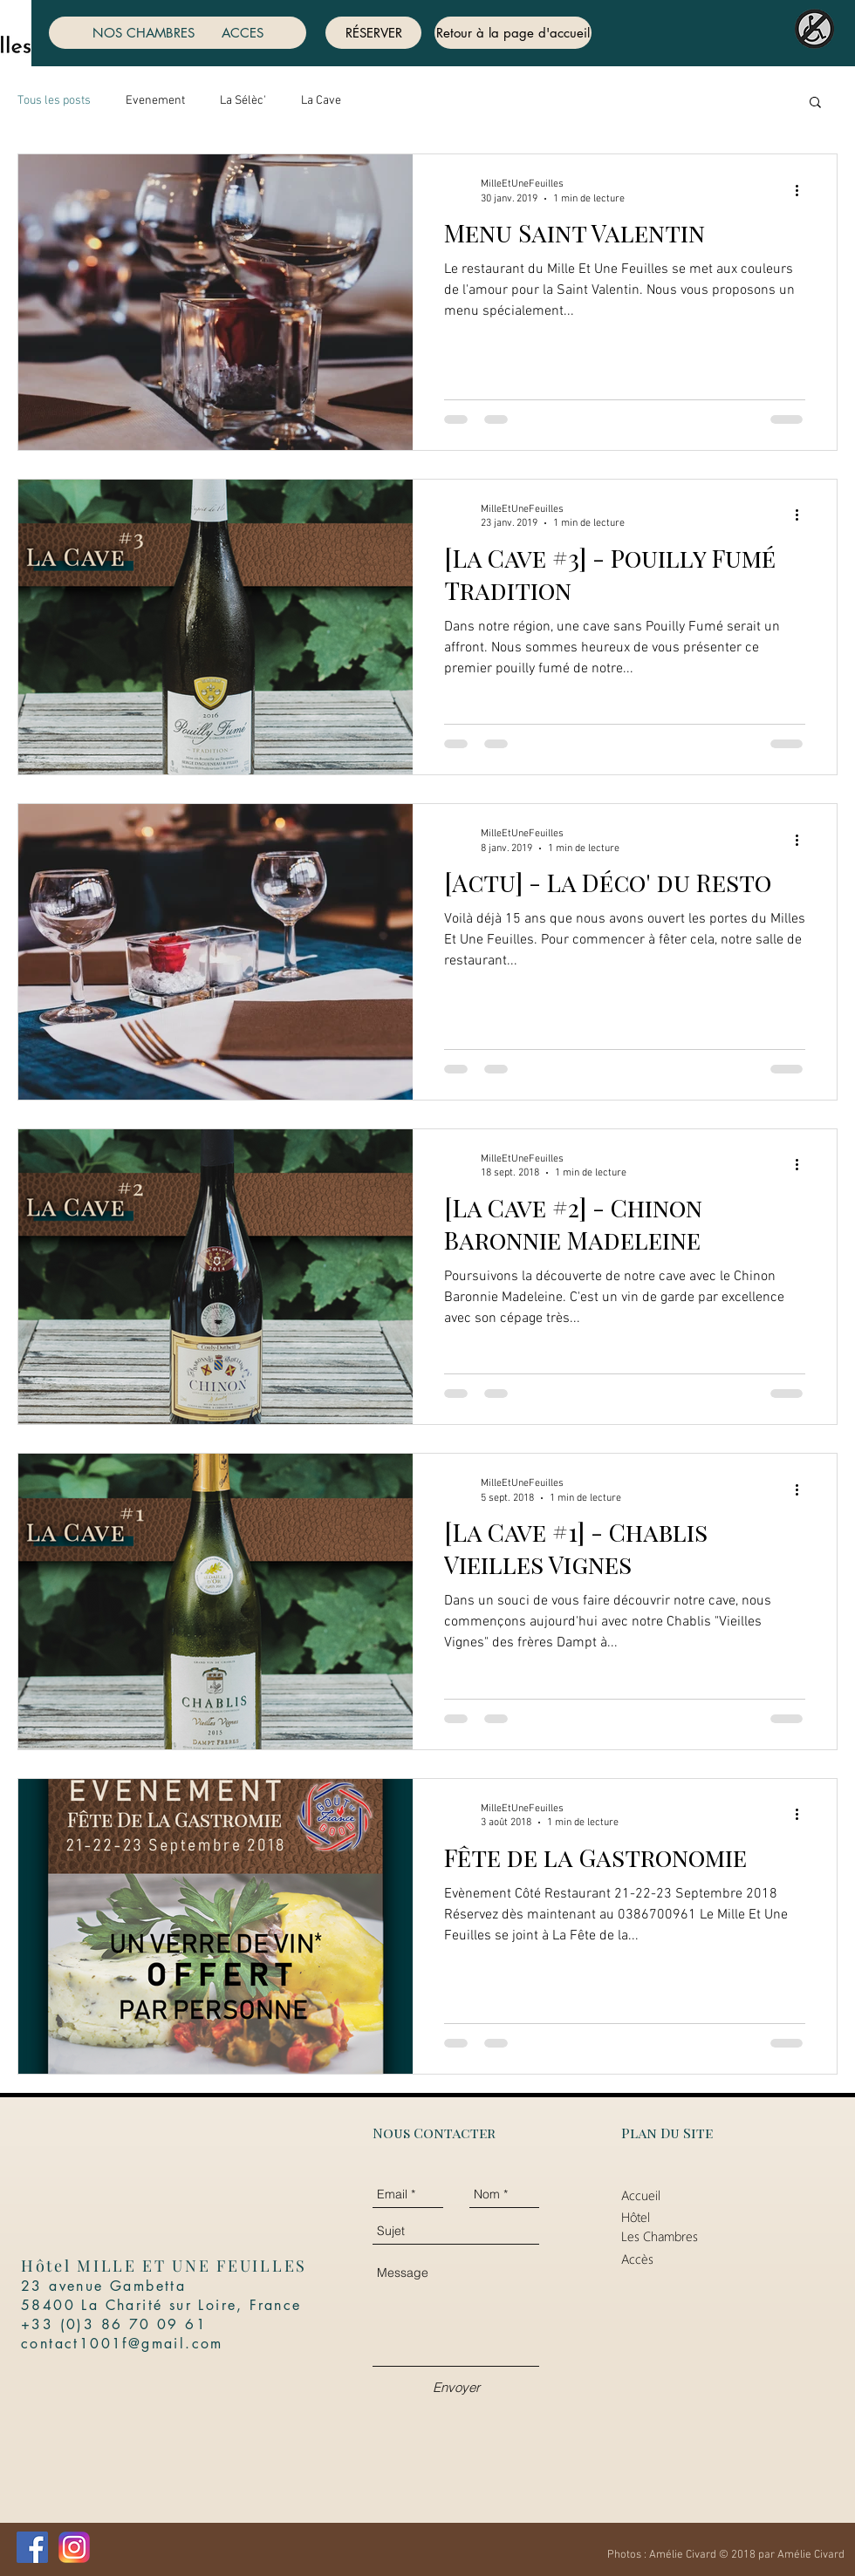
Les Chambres (659, 2236)
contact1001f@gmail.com (122, 2343)
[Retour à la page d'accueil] (513, 33)
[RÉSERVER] (373, 33)
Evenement (155, 100)
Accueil (640, 2195)
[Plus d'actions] (802, 190)
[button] (815, 103)
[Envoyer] (456, 2387)
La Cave (321, 100)
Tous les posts (54, 100)
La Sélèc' (243, 100)
